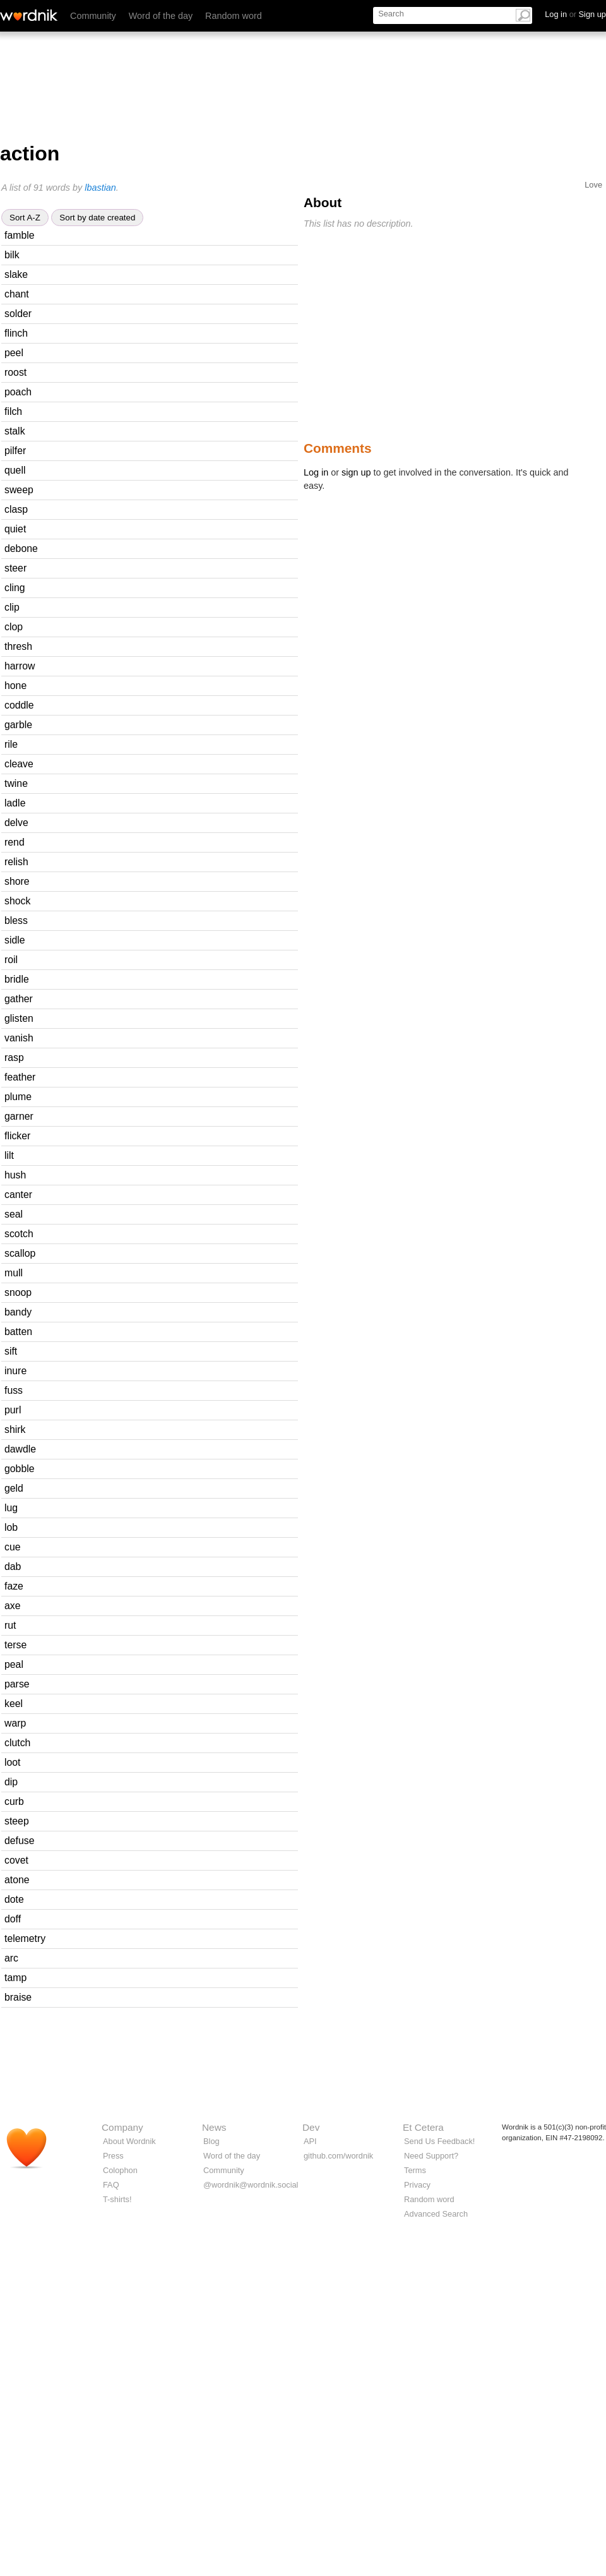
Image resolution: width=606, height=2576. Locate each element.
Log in (316, 472)
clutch (17, 1742)
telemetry (24, 1938)
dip (11, 1781)
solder (18, 313)
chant (16, 294)
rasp (14, 1057)
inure (15, 1370)
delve (16, 822)
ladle (14, 803)
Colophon (120, 2170)
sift (10, 1351)
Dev (310, 2127)
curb (14, 1801)
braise (18, 1997)
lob (11, 1527)
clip (12, 607)
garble (18, 724)
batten (18, 1331)
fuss (13, 1390)
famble (19, 235)
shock (17, 901)
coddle (19, 705)
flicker (17, 1135)
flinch (16, 333)
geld (13, 1488)
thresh (18, 646)
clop (13, 626)
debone (21, 548)
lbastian (100, 188)
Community (93, 16)
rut (10, 1625)
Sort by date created (97, 217)
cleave (18, 763)
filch (13, 411)
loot (12, 1762)
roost (15, 372)
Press (113, 2155)
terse (15, 1644)
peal (13, 1664)
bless (16, 920)
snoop (18, 1292)
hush (15, 1175)
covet (16, 1860)
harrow (19, 666)
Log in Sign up (575, 14)
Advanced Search (436, 2214)
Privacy (417, 2185)
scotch (18, 1233)
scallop (19, 1253)
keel (13, 1703)
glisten (18, 1018)
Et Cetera (423, 2127)
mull (13, 1272)
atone (17, 1879)
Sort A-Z (24, 217)
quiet (15, 529)
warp (15, 1723)
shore (17, 881)
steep (16, 1821)
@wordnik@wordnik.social (250, 2185)
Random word (233, 16)
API (310, 2141)
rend (14, 842)
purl (12, 1410)
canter (18, 1194)
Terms (415, 2170)
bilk (12, 254)
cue (12, 1547)
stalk (14, 431)
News (214, 2127)
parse (17, 1684)
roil (11, 959)
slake (16, 274)
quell (14, 470)
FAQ (111, 2185)
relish (16, 861)
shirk (14, 1429)
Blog (211, 2141)
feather (19, 1077)
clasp (16, 509)
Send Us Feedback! (439, 2141)
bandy (18, 1312)
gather (18, 998)
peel (13, 352)
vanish (18, 1038)
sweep (18, 489)
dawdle (20, 1449)
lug (11, 1507)
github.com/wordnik (338, 2155)
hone (15, 685)
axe (12, 1605)
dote (14, 1899)
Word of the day (161, 16)
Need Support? (431, 2155)
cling (14, 587)
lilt (9, 1155)
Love (593, 184)
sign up (356, 472)
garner (18, 1116)
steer (15, 568)
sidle (14, 940)
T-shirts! (117, 2199)
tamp (15, 1977)
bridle (16, 979)
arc (11, 1958)
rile (11, 744)
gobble (19, 1468)
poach (18, 391)
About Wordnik (129, 2141)
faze (13, 1586)
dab (12, 1566)
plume (18, 1096)
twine (16, 783)
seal (13, 1214)
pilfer (15, 450)
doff (12, 1919)
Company (122, 2127)
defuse (19, 1840)
